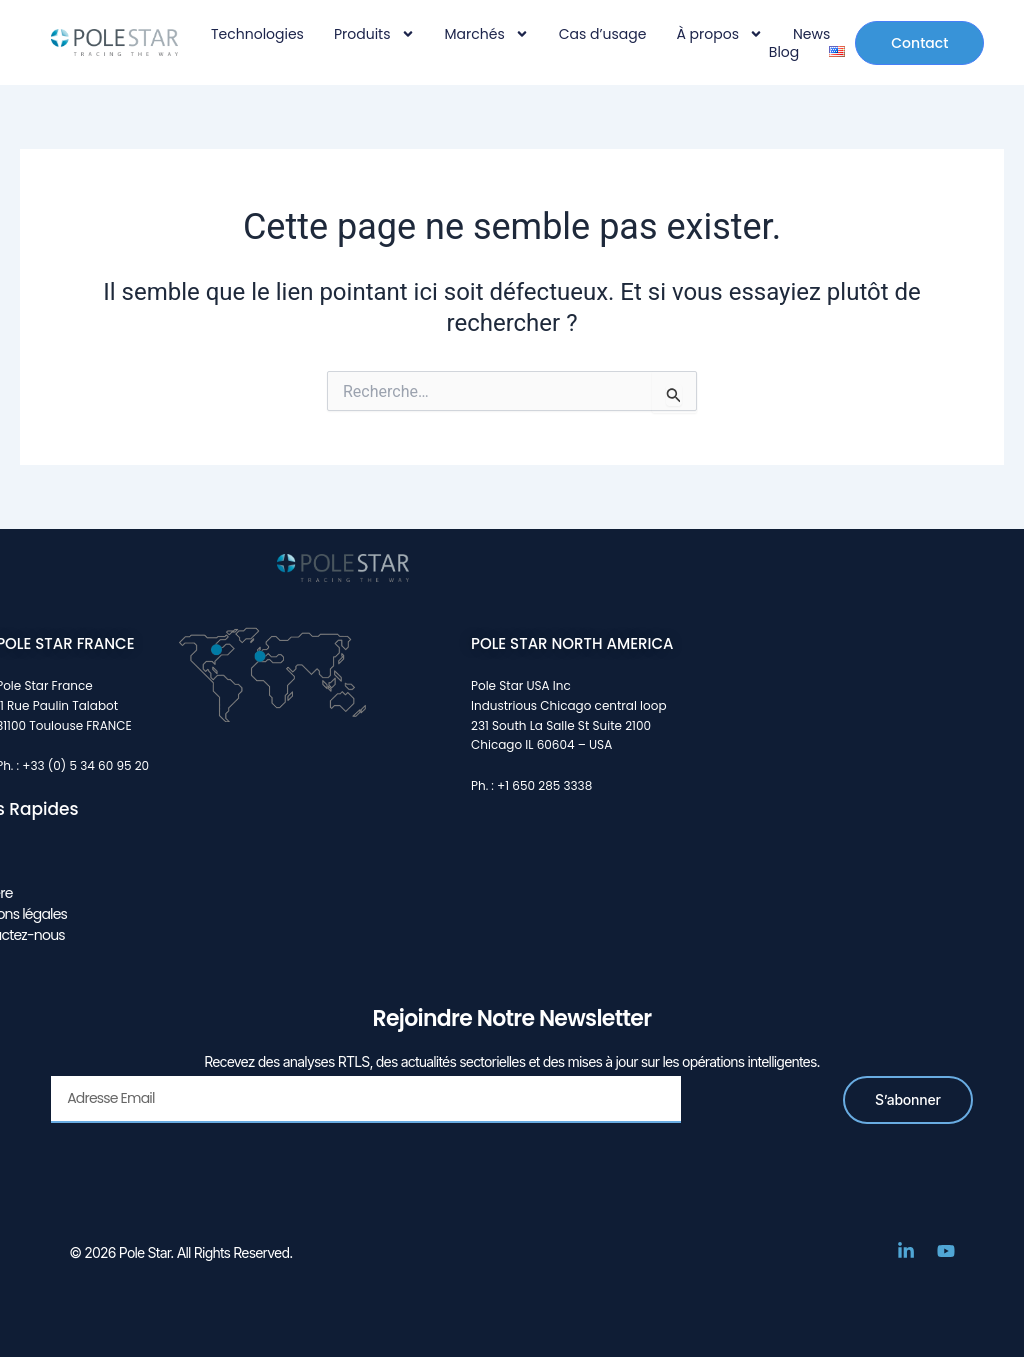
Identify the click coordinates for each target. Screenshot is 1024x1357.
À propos (719, 34)
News (811, 34)
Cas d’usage (603, 34)
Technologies (257, 34)
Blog (784, 52)
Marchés (487, 34)
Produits (374, 34)
